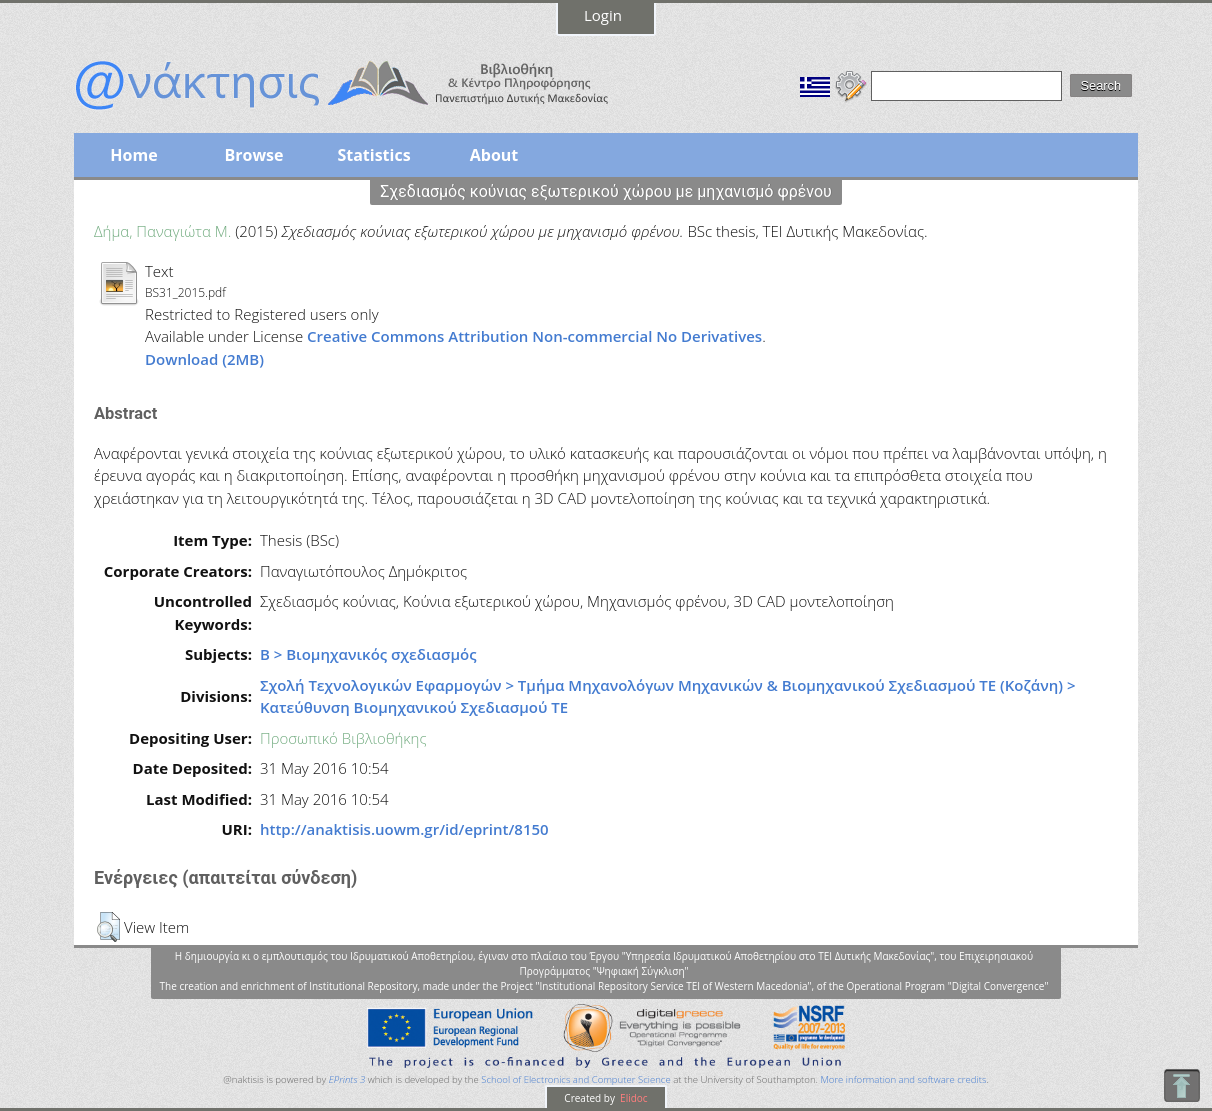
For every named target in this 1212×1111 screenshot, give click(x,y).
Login (603, 15)
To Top (1181, 1085)
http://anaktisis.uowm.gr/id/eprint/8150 (404, 829)
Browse (253, 155)
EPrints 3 (347, 1079)
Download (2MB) (204, 359)
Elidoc (633, 1098)
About (494, 155)
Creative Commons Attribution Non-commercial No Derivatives (534, 336)
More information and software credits (903, 1079)
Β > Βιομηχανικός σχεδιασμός (368, 654)
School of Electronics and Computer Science (575, 1079)
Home (133, 155)
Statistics (373, 155)
